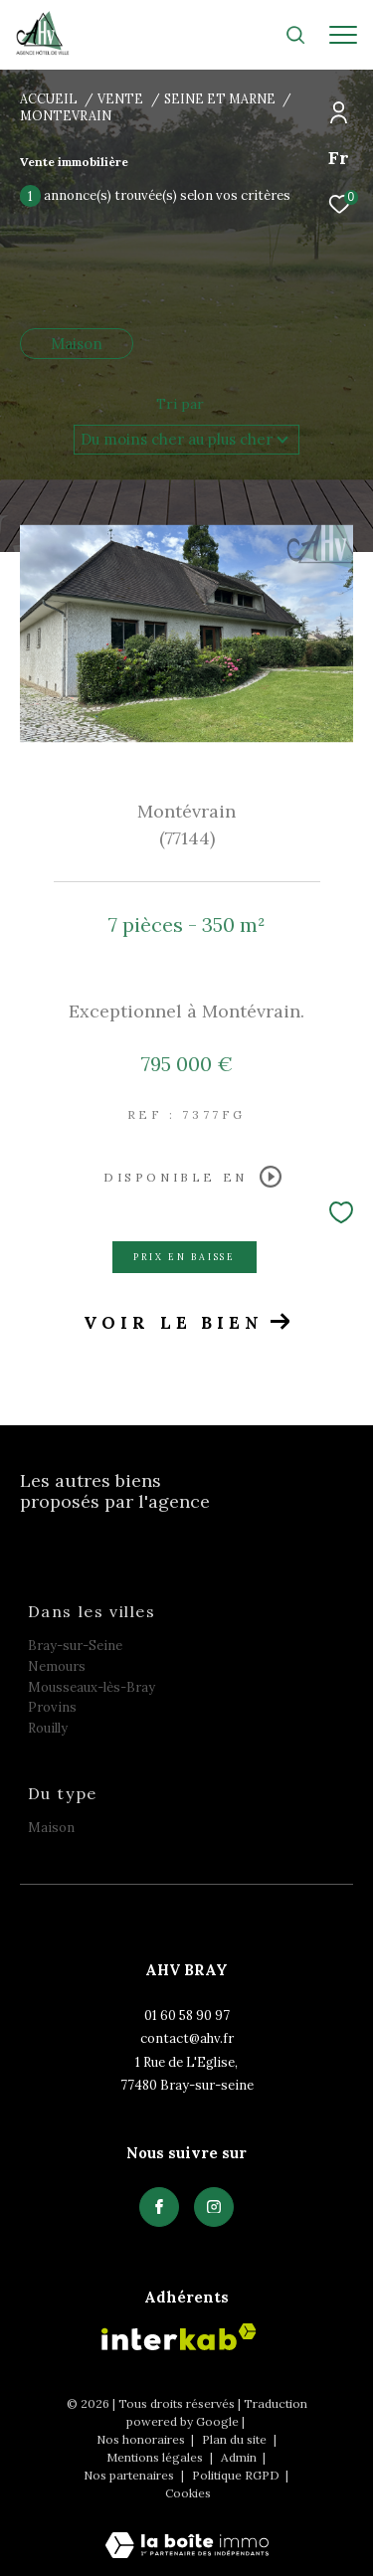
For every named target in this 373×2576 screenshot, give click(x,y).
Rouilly (48, 1728)
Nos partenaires (130, 2475)
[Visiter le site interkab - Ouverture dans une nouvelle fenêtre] (179, 2336)
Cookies (188, 2493)
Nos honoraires (142, 2439)
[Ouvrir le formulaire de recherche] (295, 35)
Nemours (57, 1666)
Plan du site (236, 2439)
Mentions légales (156, 2457)
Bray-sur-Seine (75, 1645)
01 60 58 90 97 (187, 2015)
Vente (120, 98)
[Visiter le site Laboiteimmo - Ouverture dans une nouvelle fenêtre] (187, 2531)
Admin (240, 2457)
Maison (76, 343)
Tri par (180, 404)
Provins (52, 1707)
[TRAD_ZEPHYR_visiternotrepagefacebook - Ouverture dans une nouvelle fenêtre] (159, 2207)
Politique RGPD (236, 2475)
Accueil (49, 98)
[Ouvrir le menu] (343, 35)
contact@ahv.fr (187, 2038)
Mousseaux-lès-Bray (91, 1687)
